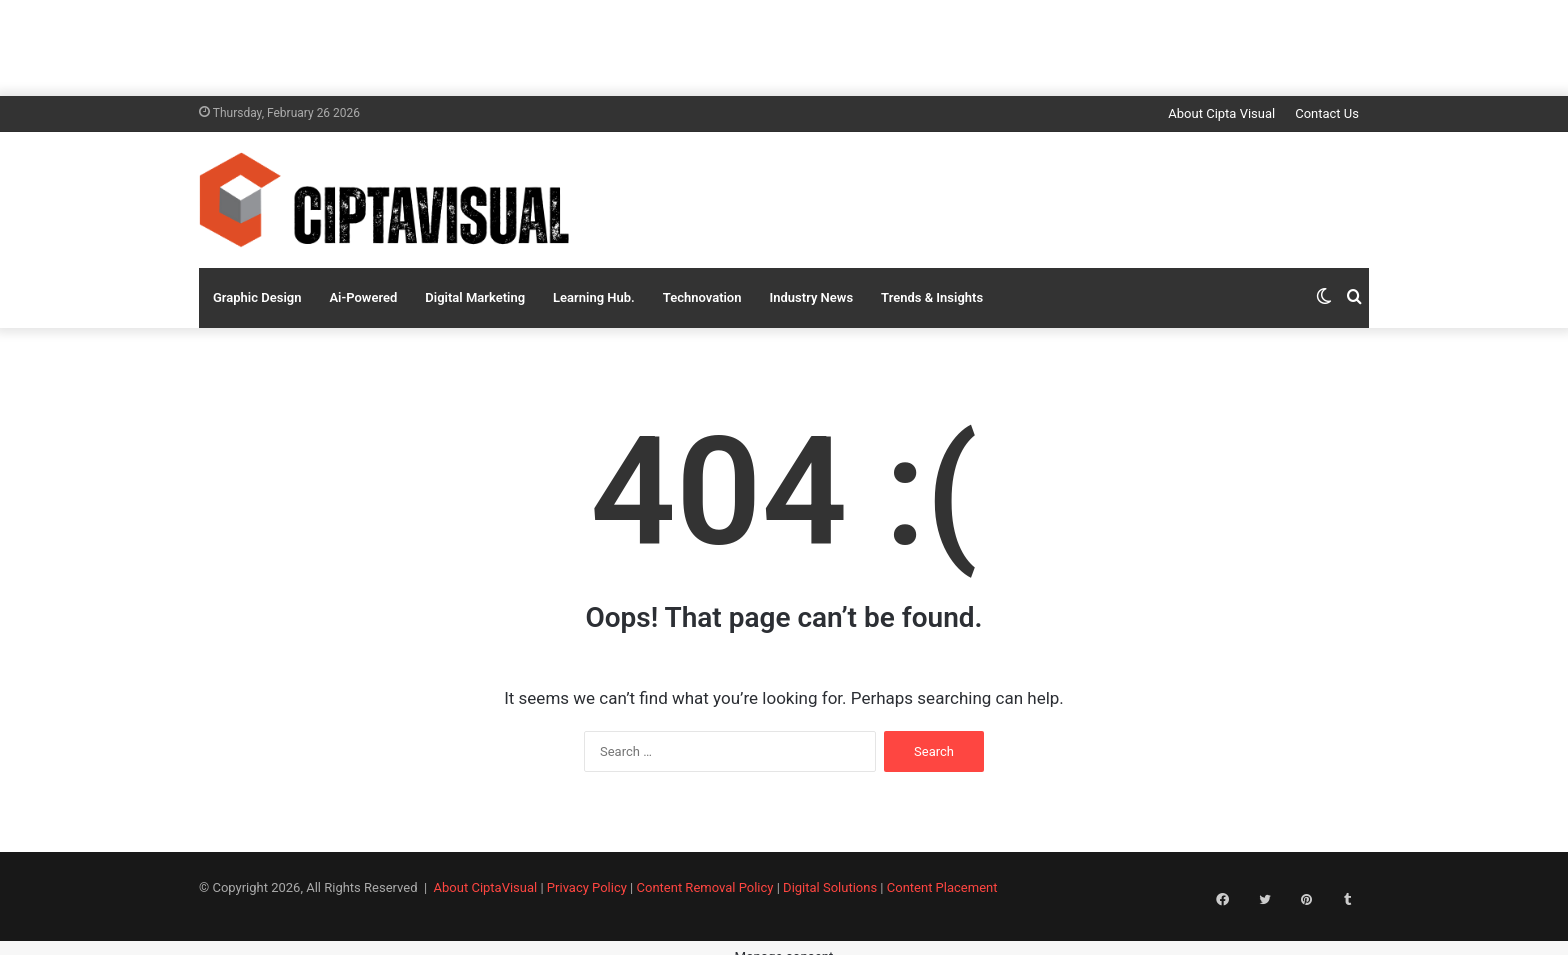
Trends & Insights (932, 297)
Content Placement (942, 887)
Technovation (702, 297)
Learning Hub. (594, 297)
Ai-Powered (363, 297)
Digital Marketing (475, 297)
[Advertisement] (784, 45)
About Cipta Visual (1221, 113)
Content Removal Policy (705, 887)
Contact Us (1327, 113)
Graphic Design (257, 297)
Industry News (812, 297)
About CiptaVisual (486, 887)
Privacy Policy (587, 887)
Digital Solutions (830, 887)
